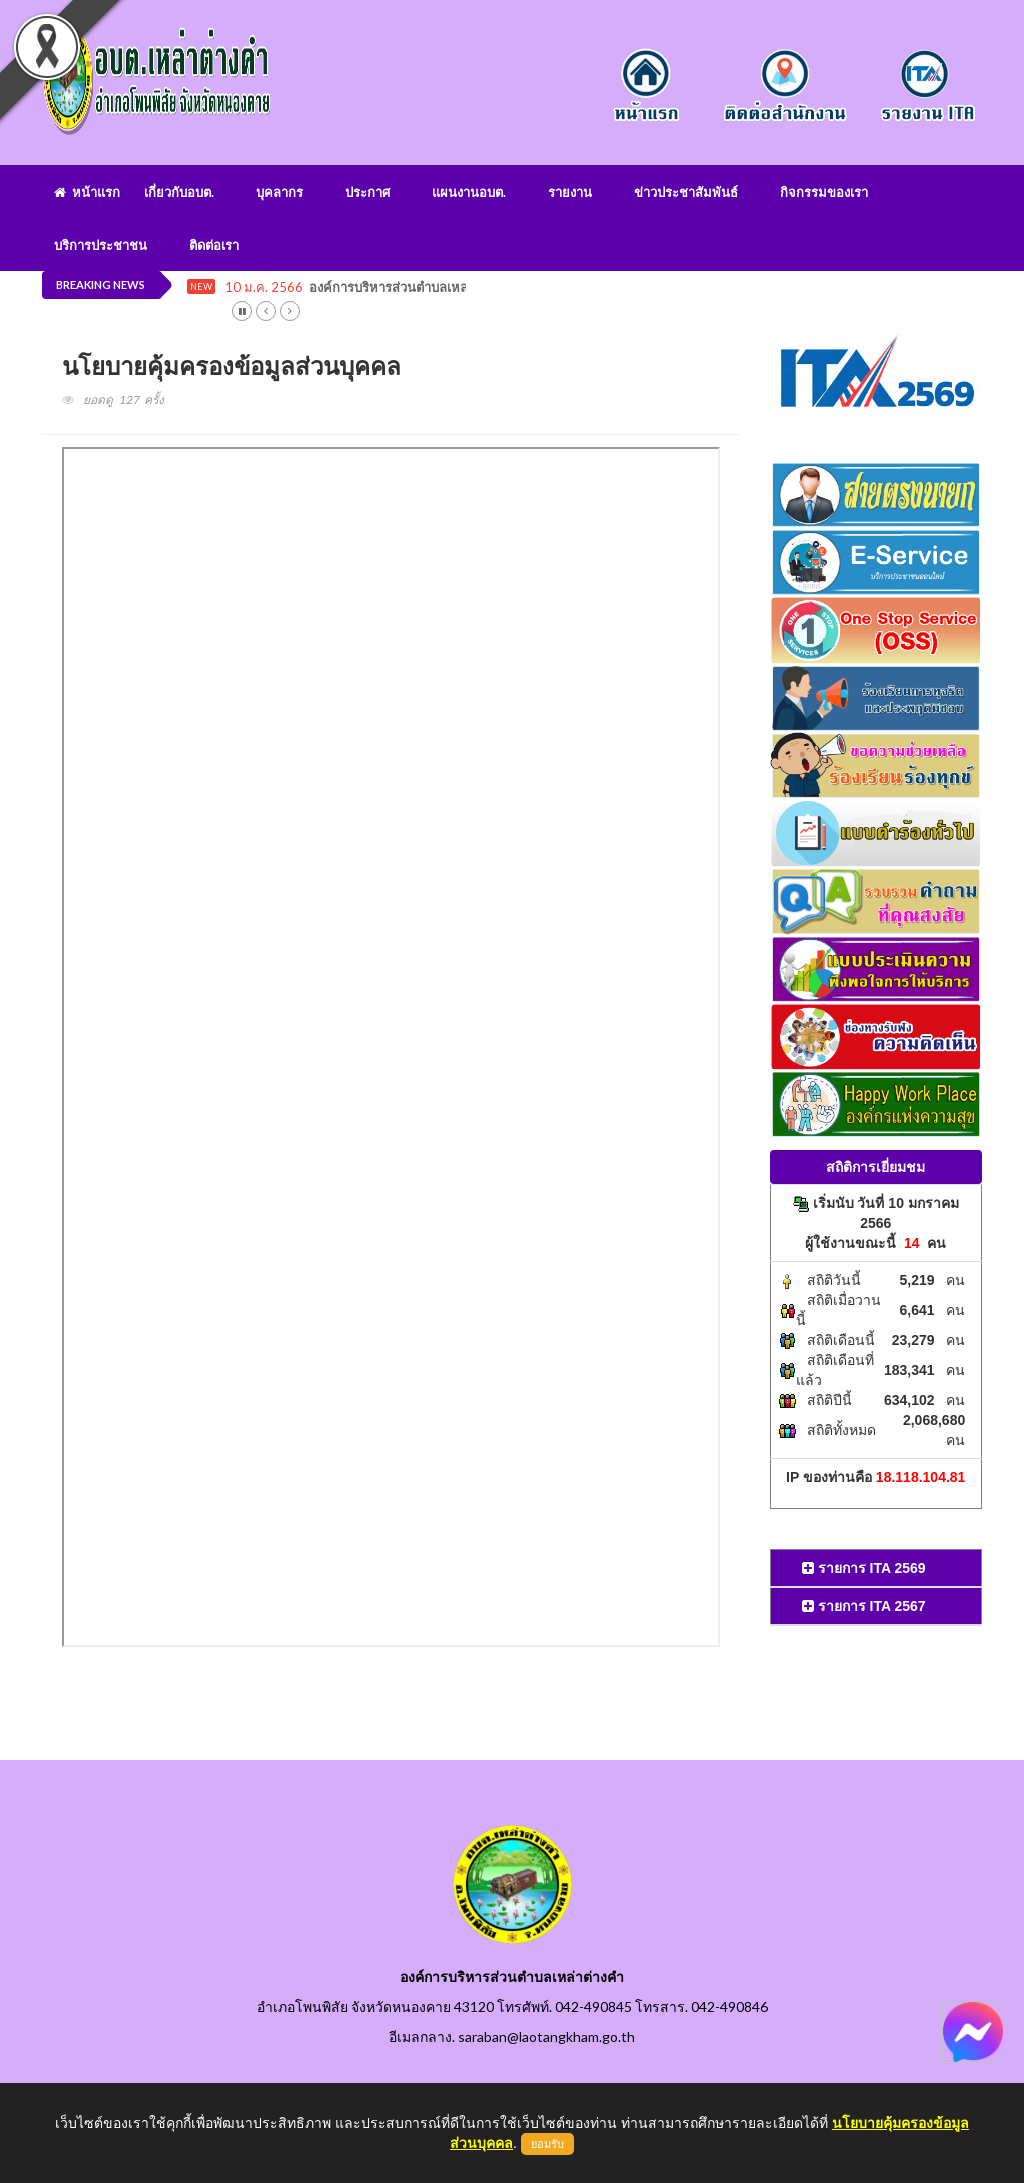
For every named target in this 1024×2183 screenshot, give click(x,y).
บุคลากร (279, 192)
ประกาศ (367, 192)
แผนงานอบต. (469, 192)
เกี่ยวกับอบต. (179, 192)
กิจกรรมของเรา (824, 192)
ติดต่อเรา (214, 245)
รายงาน (570, 192)
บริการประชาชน (100, 245)
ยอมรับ (547, 2144)
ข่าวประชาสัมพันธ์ (686, 192)
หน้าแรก (87, 192)
